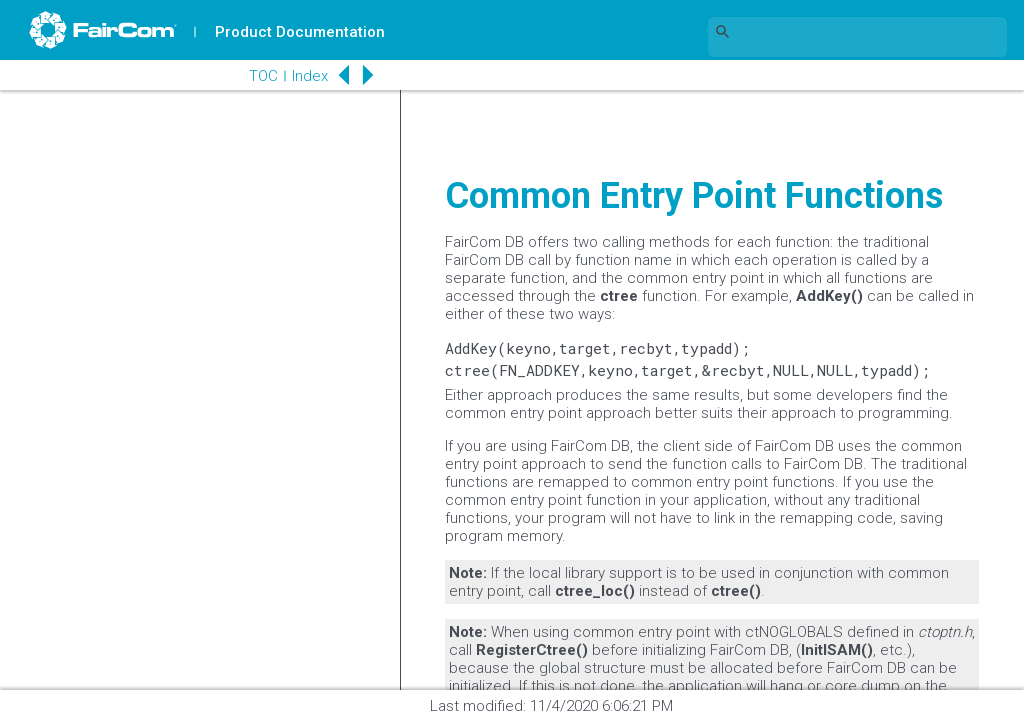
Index (306, 76)
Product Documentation (301, 32)
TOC (259, 76)
